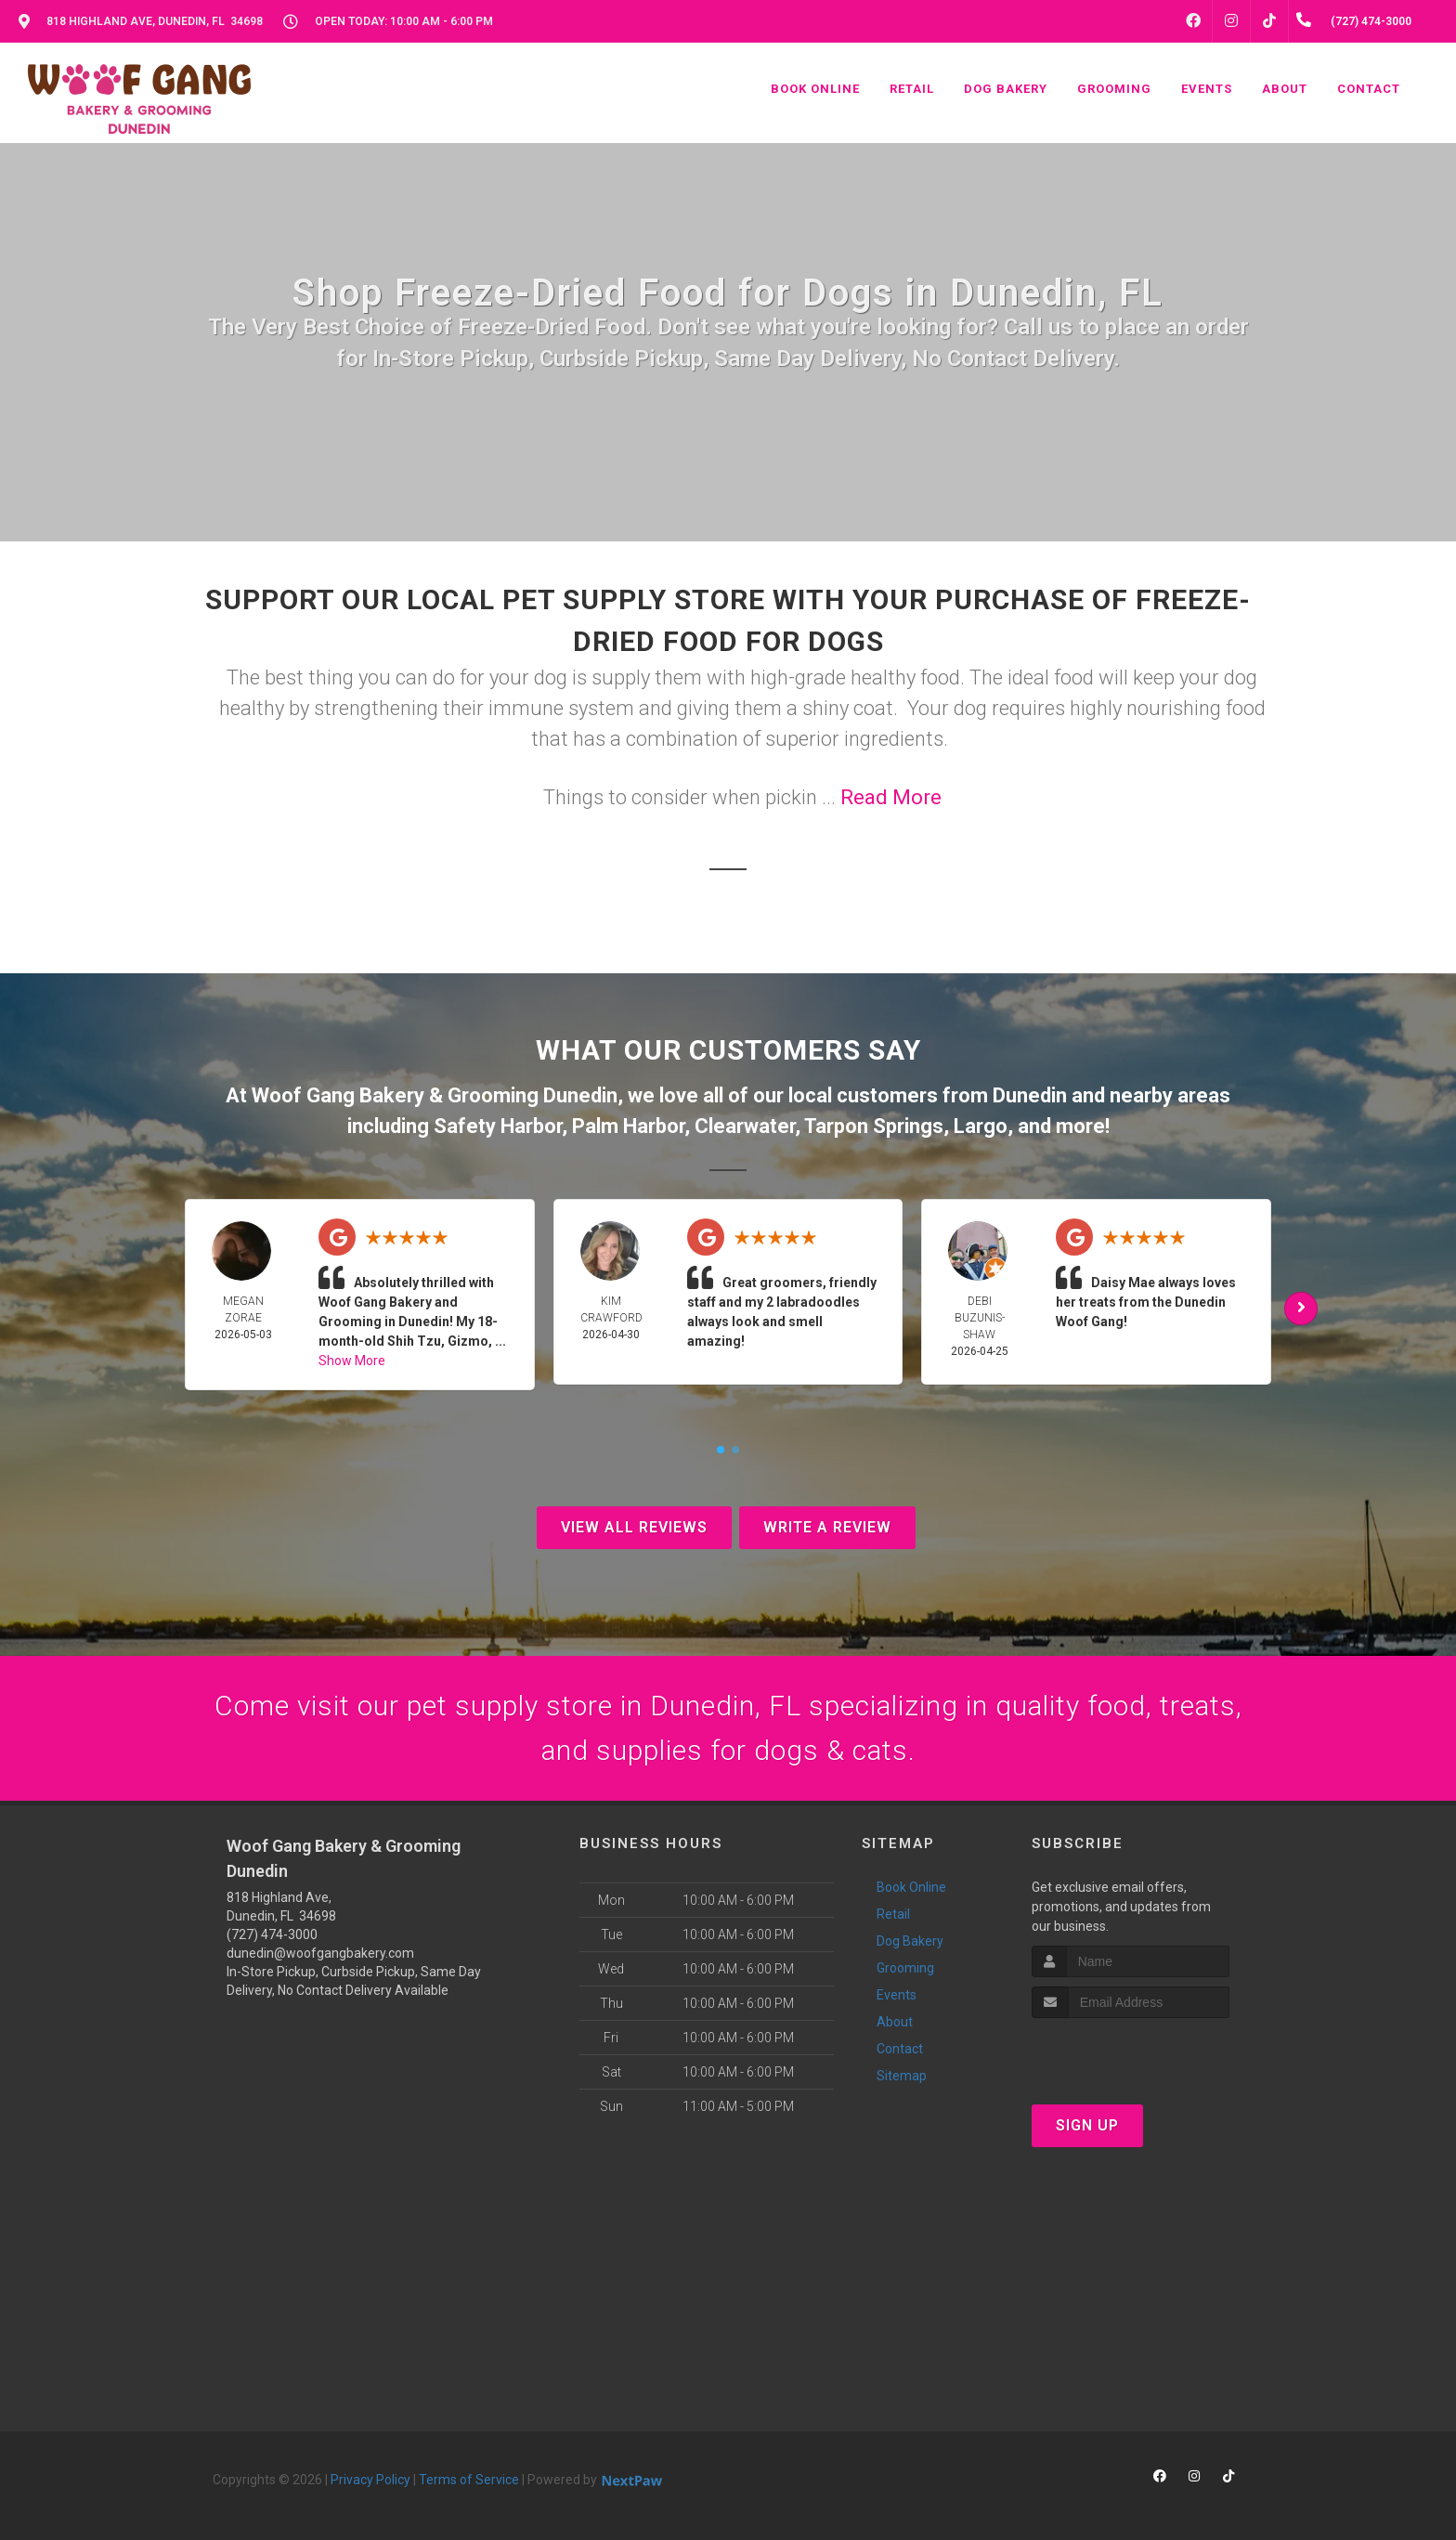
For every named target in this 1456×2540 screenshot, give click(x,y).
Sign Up (1087, 2125)
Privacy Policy (370, 2479)
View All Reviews (634, 1527)
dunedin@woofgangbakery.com (320, 1953)
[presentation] (1130, 2052)
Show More (351, 1360)
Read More (891, 797)
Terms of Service (469, 2479)
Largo (981, 1126)
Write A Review (827, 1527)
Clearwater (745, 1126)
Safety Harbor (498, 1126)
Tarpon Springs (873, 1126)
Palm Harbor (628, 1126)
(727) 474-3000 (272, 1934)
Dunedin (1030, 1095)
